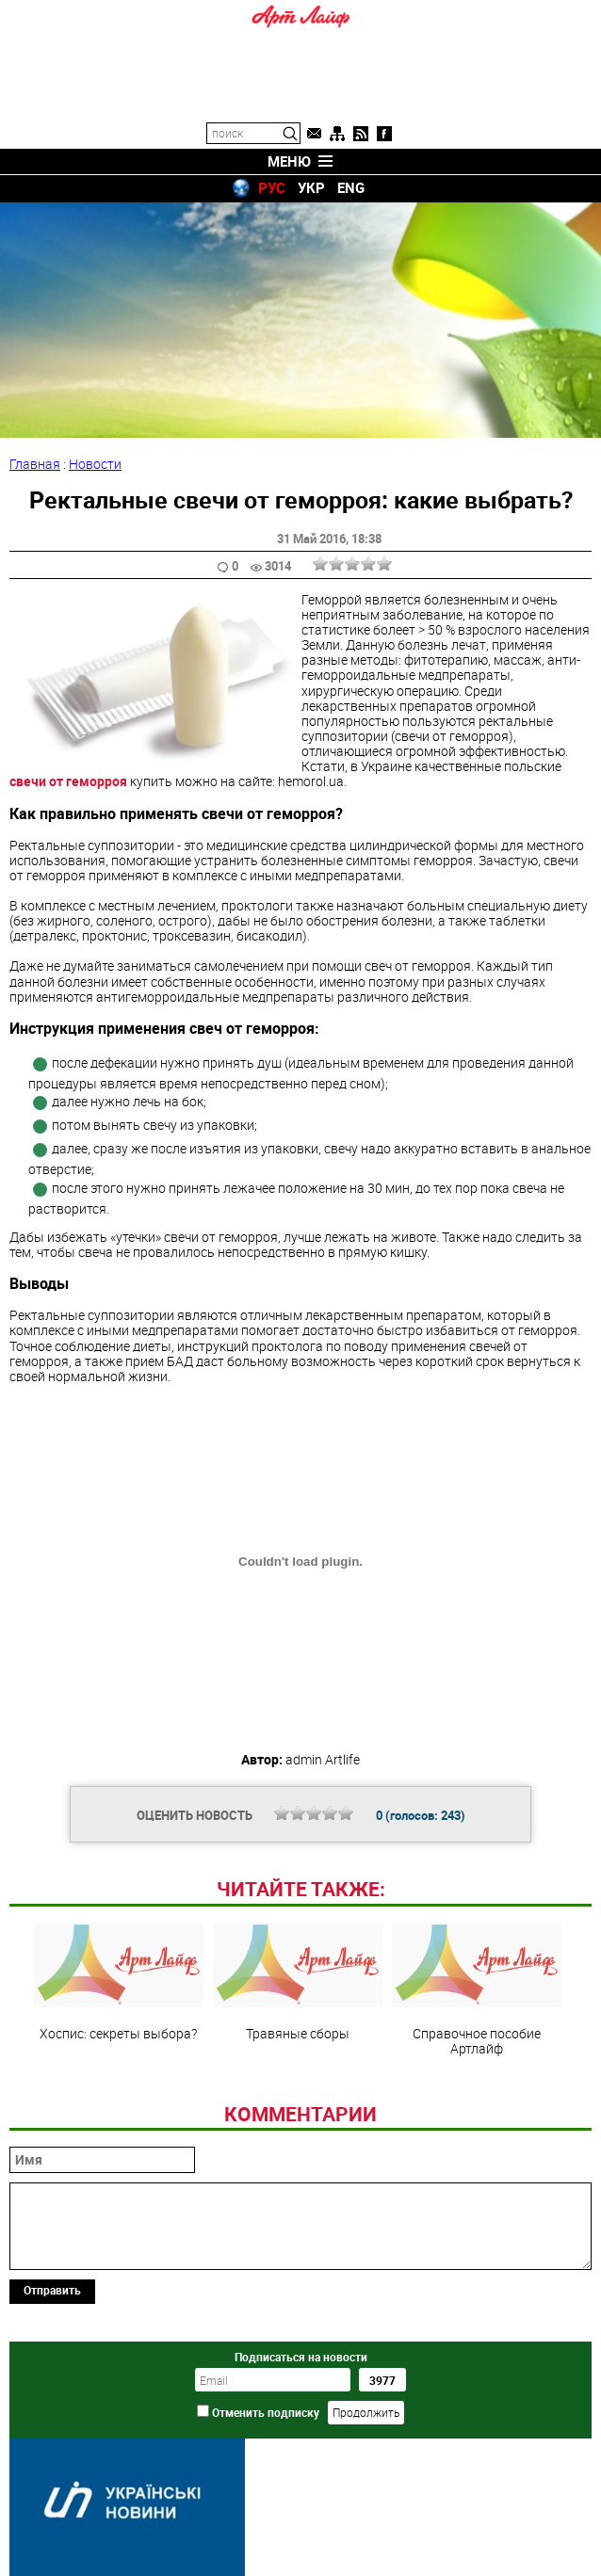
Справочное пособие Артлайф (476, 1989)
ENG (351, 187)
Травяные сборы (297, 1982)
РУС (271, 187)
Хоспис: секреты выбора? (118, 1982)
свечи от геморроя (68, 781)
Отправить (52, 2289)
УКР (311, 187)
